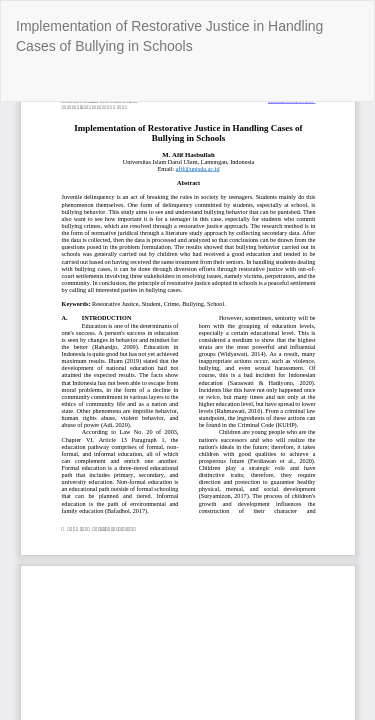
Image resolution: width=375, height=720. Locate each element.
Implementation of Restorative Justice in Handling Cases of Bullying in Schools (169, 36)
